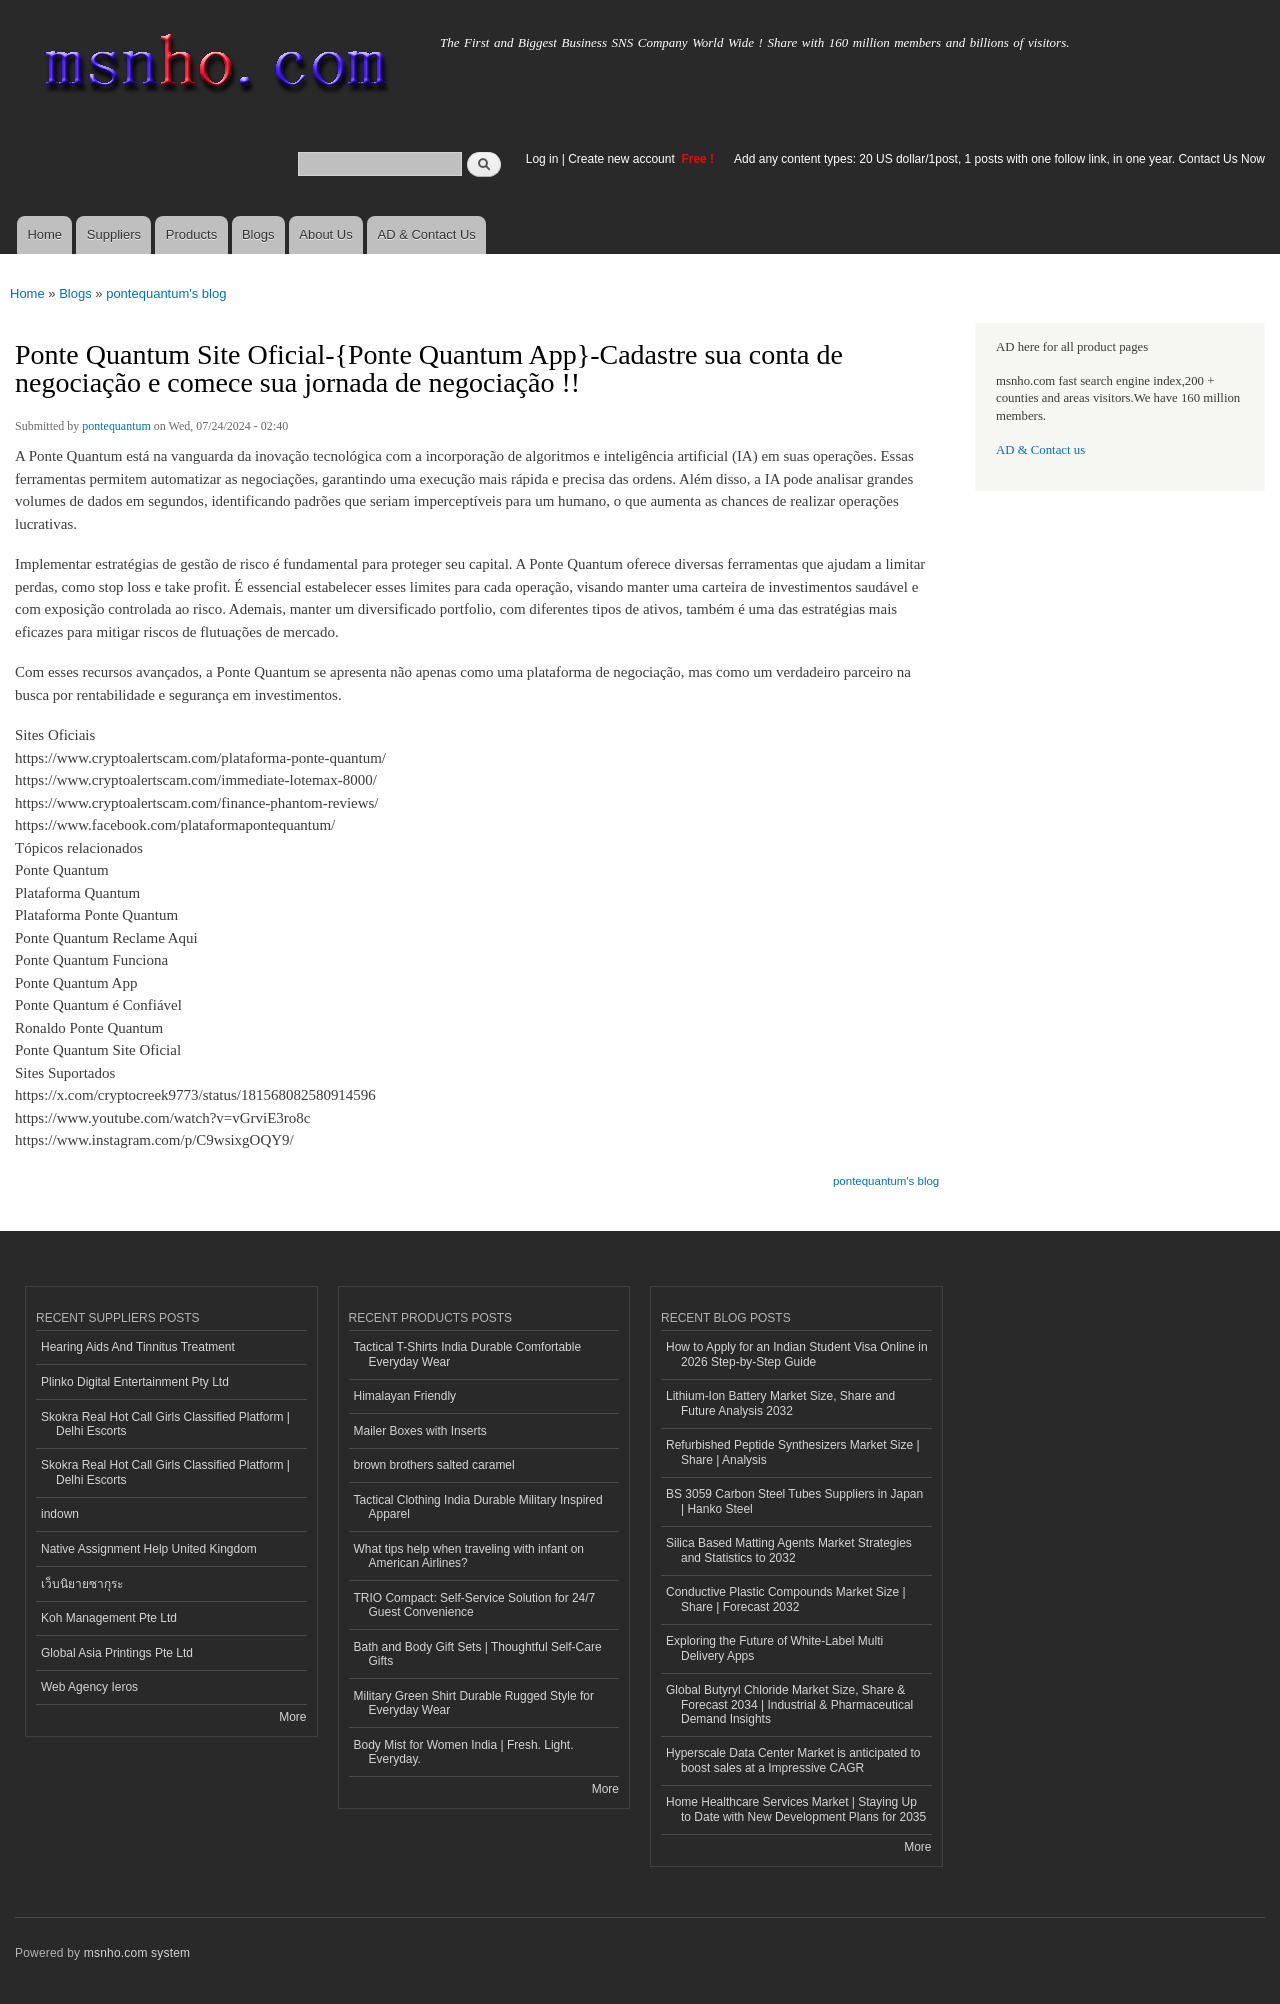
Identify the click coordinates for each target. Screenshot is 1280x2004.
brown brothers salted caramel (434, 1465)
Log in (542, 159)
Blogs (258, 234)
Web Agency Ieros (89, 1687)
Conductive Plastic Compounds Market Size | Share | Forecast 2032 (786, 1599)
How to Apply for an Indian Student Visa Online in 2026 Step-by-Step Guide (797, 1354)
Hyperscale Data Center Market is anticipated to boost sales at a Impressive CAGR (793, 1760)
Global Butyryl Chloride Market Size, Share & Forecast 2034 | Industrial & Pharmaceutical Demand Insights (789, 1704)
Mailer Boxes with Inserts (420, 1431)
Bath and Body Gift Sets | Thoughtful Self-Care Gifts (478, 1654)
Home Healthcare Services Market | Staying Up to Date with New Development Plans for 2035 (796, 1809)
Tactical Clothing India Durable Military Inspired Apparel (478, 1507)
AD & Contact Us (427, 234)
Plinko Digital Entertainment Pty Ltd (135, 1382)
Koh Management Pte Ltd (109, 1618)
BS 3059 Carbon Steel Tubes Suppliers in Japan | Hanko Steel (794, 1501)
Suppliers (114, 234)
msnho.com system (137, 1953)
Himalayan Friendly (405, 1396)
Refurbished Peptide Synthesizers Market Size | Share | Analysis (793, 1452)
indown (60, 1514)
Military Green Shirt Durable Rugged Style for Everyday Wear (474, 1703)
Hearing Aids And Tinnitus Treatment (138, 1347)
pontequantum (116, 426)
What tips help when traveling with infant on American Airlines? (469, 1556)
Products (191, 234)
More (292, 1717)
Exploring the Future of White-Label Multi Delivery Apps (774, 1648)
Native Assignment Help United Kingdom (149, 1549)
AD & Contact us (1040, 450)
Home (44, 234)
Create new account (623, 159)
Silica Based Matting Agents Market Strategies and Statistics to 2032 (789, 1550)
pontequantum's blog (166, 293)
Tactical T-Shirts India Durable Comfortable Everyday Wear (468, 1354)
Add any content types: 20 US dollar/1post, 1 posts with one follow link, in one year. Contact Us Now (999, 159)
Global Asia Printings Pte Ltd (117, 1653)
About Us (325, 234)
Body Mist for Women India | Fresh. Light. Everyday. (464, 1752)
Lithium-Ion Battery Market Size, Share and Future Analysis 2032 (780, 1403)
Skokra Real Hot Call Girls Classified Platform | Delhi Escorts (165, 1424)
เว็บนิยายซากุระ (82, 1584)
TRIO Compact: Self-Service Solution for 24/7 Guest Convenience (475, 1605)
